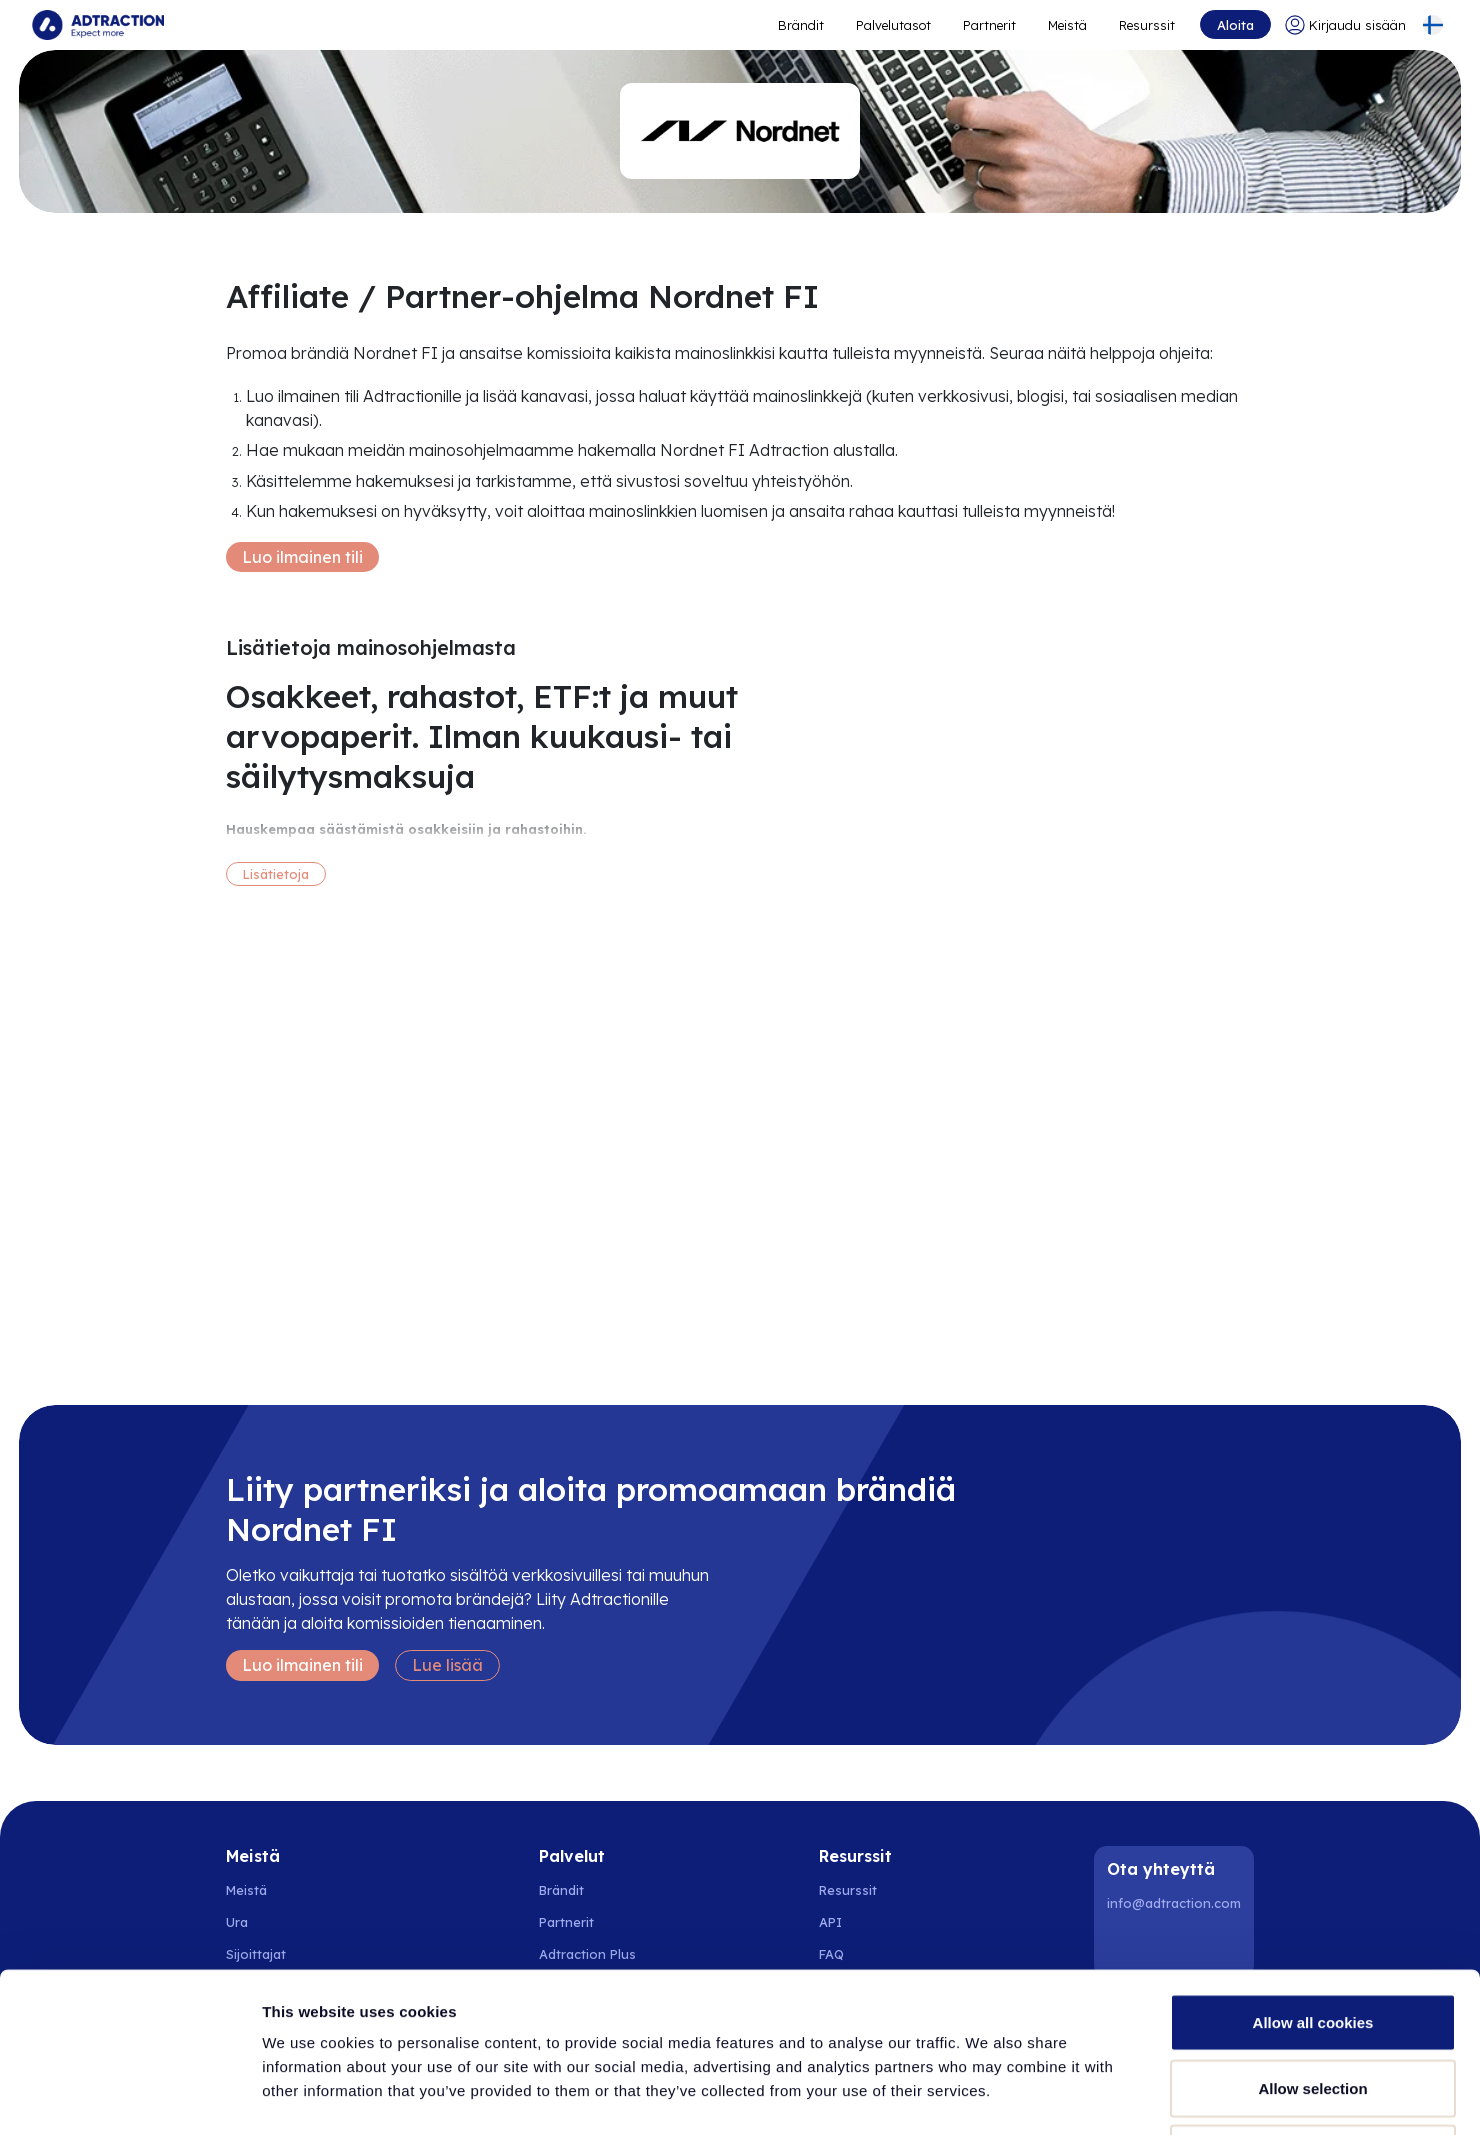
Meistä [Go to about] (1067, 25)
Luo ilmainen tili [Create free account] (302, 557)
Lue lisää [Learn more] (447, 1665)
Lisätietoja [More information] (276, 874)
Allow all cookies (1313, 1872)
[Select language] (1433, 25)
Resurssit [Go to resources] (1147, 25)
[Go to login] (1345, 25)
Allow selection (1312, 1938)
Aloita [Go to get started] (1235, 25)
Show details (1049, 2095)
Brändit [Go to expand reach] (801, 25)
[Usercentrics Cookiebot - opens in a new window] (129, 2096)
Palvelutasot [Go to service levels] (893, 25)
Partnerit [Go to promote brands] (989, 25)
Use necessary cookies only (1313, 2003)
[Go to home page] (98, 25)
